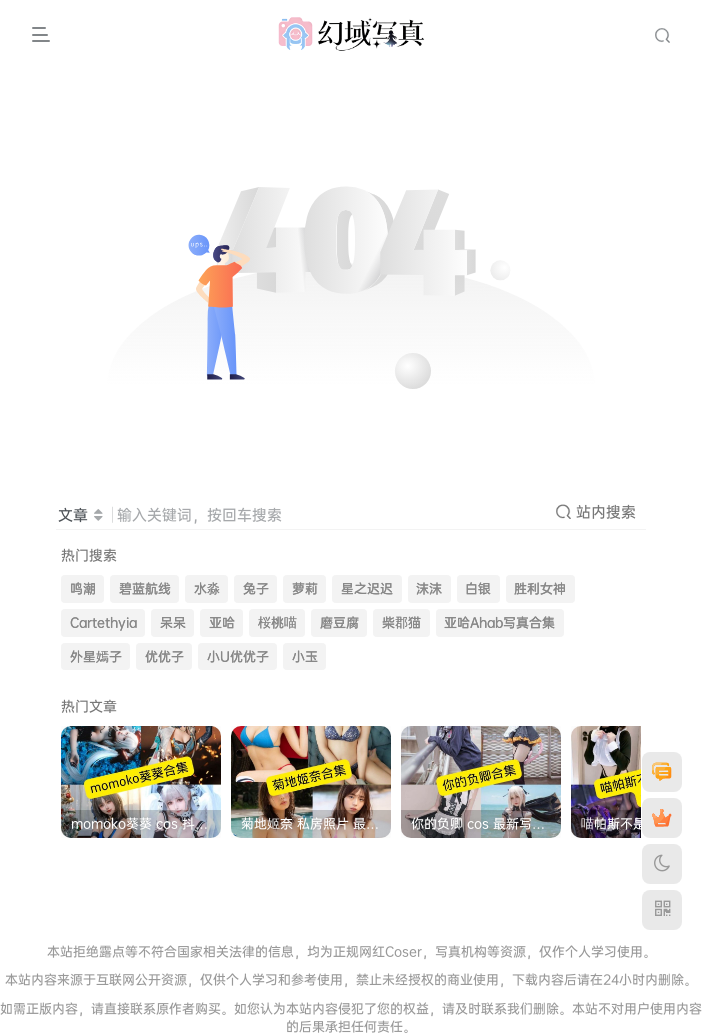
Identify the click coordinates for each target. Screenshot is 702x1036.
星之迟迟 (367, 588)
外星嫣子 (96, 656)
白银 (478, 588)
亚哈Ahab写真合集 (499, 622)
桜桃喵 (277, 622)
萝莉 (305, 588)
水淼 (207, 588)
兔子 (256, 588)
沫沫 (429, 588)
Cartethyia (103, 622)
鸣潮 (83, 588)
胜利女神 (540, 588)
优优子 (164, 656)
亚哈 (222, 622)
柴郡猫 (401, 622)
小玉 (305, 656)
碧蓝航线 (145, 588)
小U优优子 (238, 656)
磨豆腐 (339, 622)
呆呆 (173, 622)
